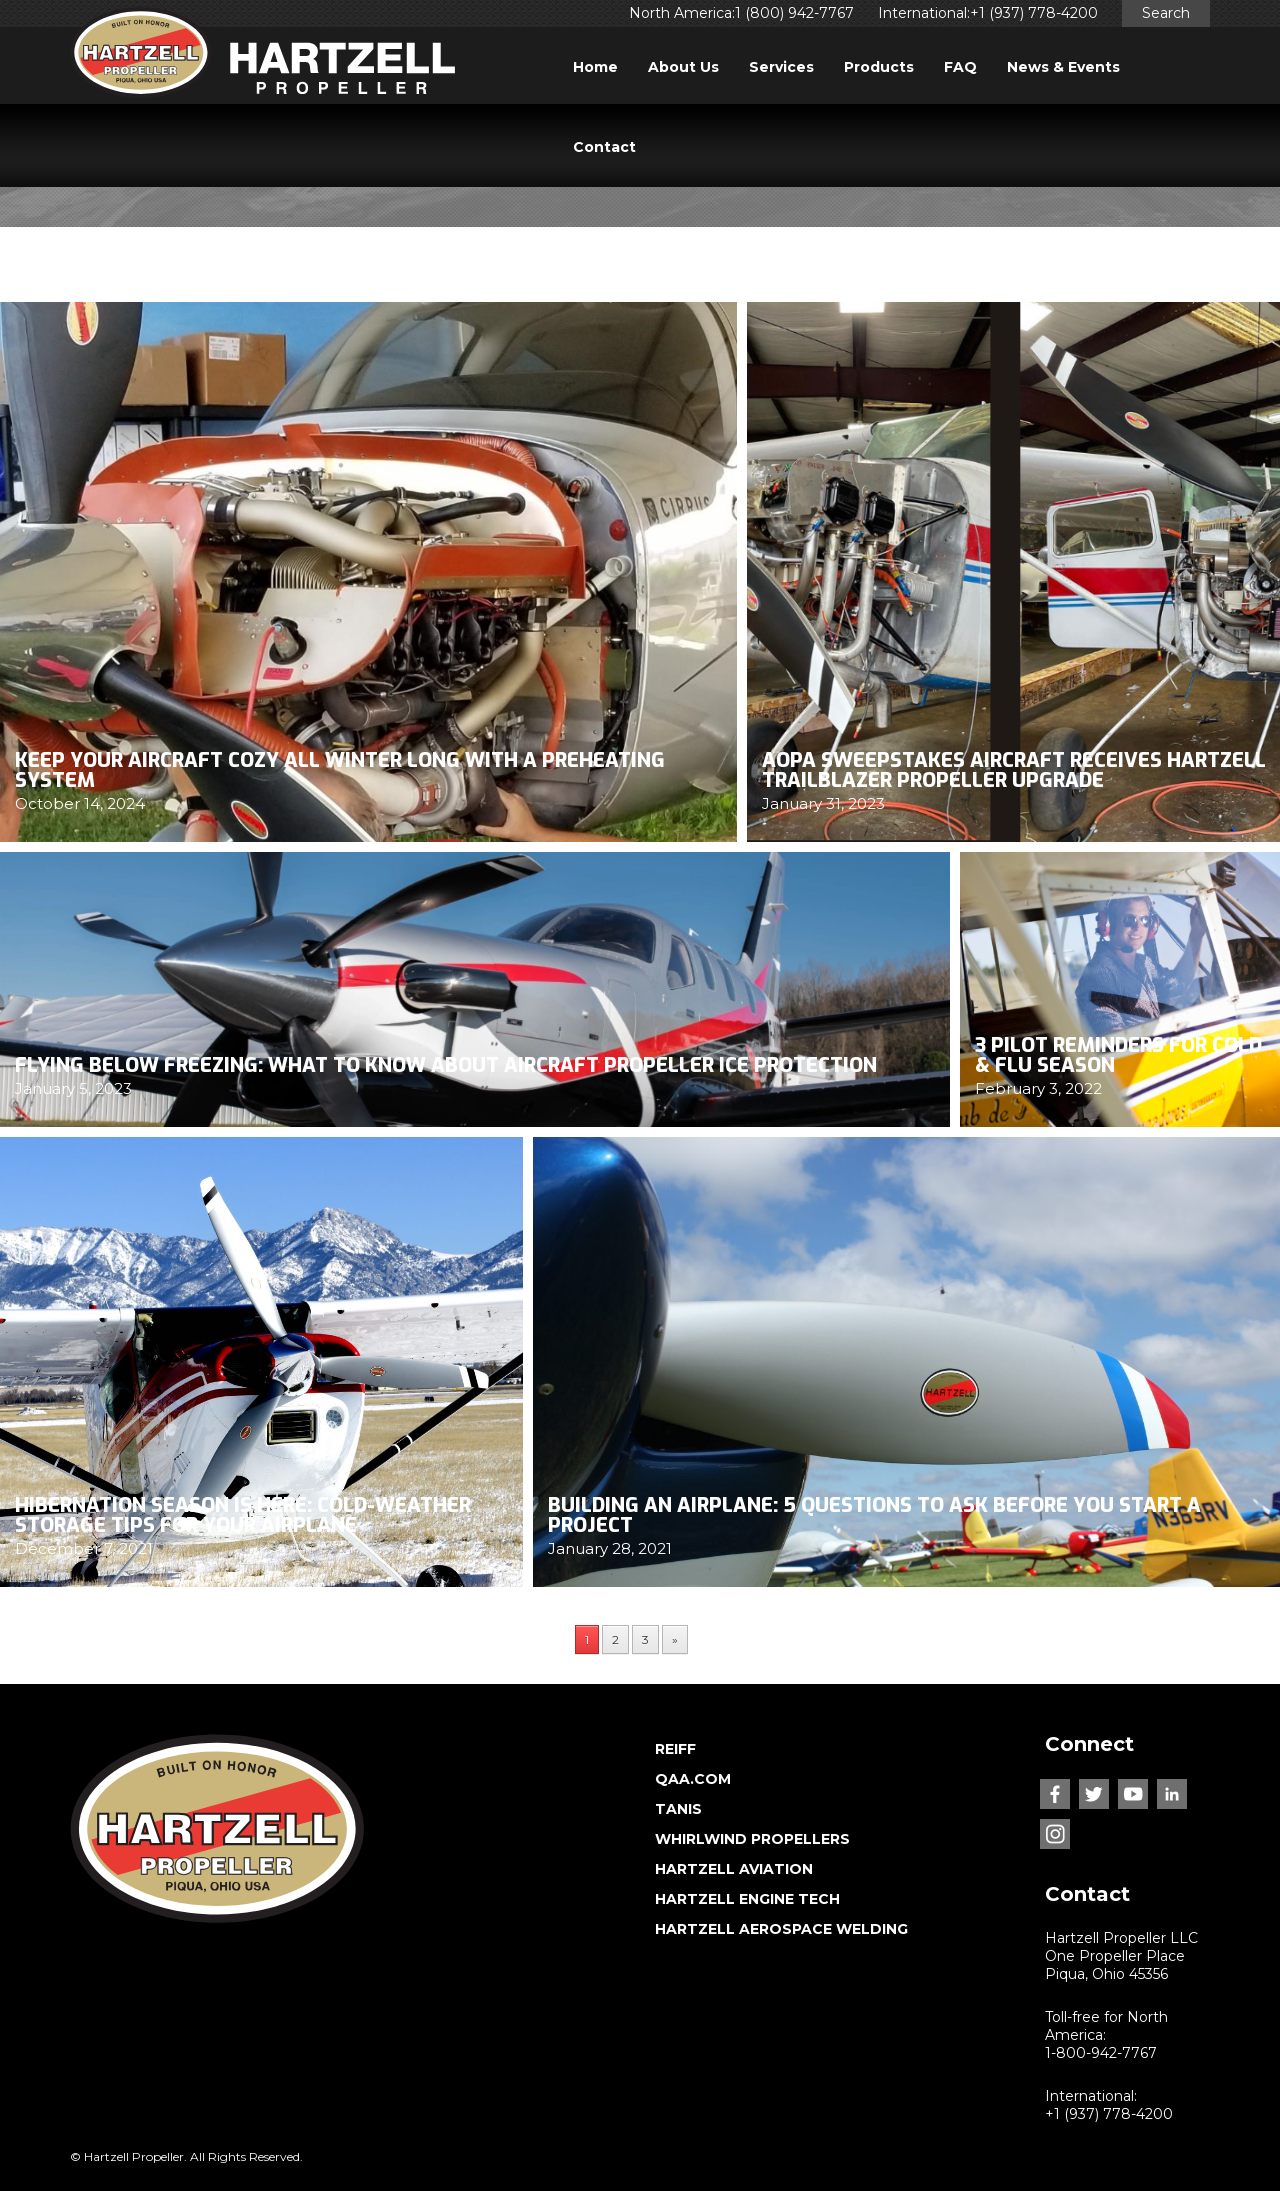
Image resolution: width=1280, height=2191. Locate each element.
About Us (683, 67)
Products (879, 67)
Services (781, 67)
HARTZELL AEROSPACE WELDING (781, 1929)
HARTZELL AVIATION (734, 1869)
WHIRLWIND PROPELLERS (752, 1839)
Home (595, 67)
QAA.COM (693, 1779)
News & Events (1063, 67)
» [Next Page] (675, 1639)
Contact (604, 147)
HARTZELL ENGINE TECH (747, 1899)
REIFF (675, 1749)
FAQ (960, 67)
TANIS (678, 1809)
